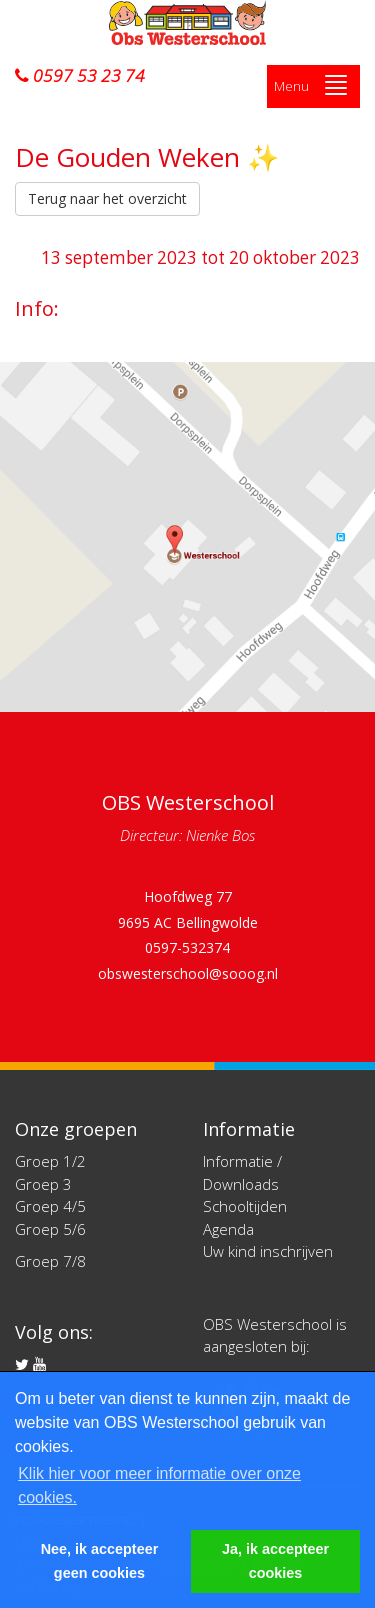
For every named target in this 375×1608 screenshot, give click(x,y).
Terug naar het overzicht (107, 198)
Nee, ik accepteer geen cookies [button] (100, 1561)
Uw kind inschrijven (268, 1251)
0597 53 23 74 (80, 76)
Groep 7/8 (50, 1261)
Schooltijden (245, 1206)
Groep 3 (43, 1184)
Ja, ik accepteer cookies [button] (275, 1561)
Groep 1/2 (50, 1161)
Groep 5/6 (50, 1229)
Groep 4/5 (50, 1206)
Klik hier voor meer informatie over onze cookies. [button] (159, 1485)
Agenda (228, 1229)
